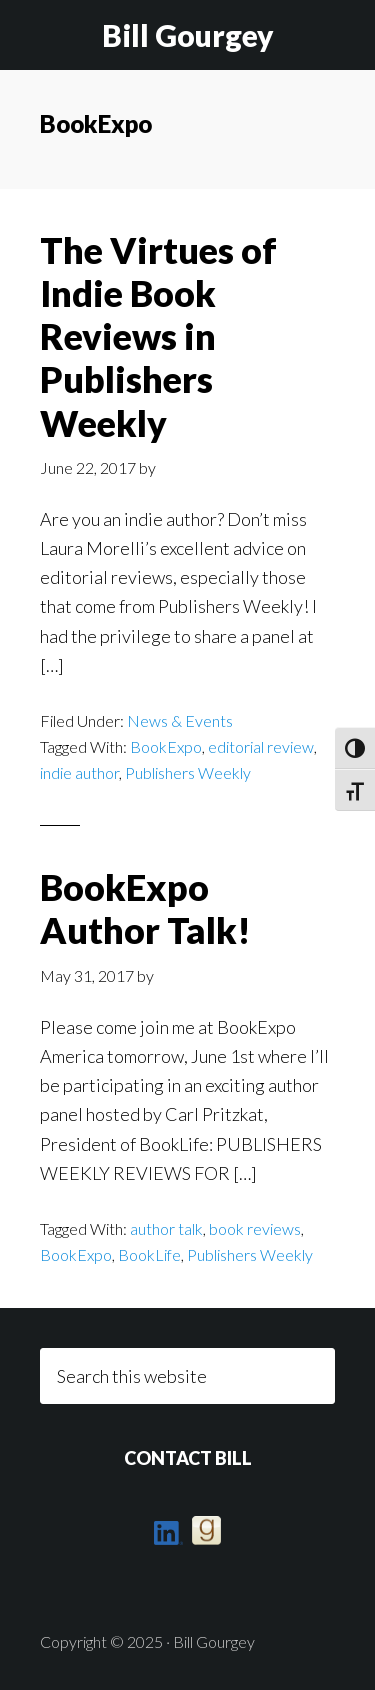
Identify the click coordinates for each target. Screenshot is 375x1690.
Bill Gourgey (188, 35)
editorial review (261, 746)
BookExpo (166, 746)
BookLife (149, 1254)
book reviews (255, 1228)
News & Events (180, 720)
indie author (79, 772)
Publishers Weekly (188, 772)
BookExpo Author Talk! (145, 908)
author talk (166, 1228)
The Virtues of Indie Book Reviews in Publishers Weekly (158, 336)
